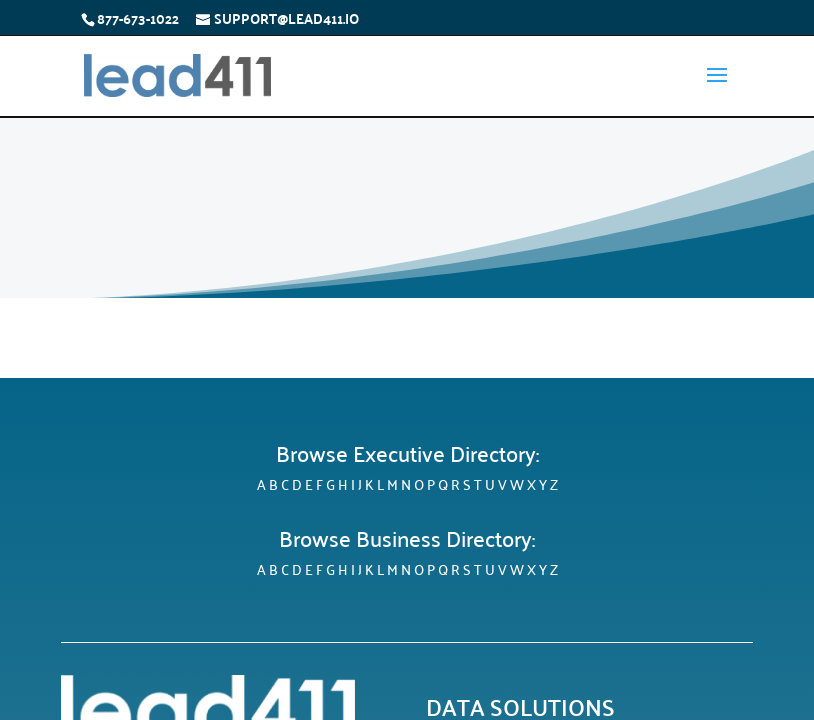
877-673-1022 (138, 18)
